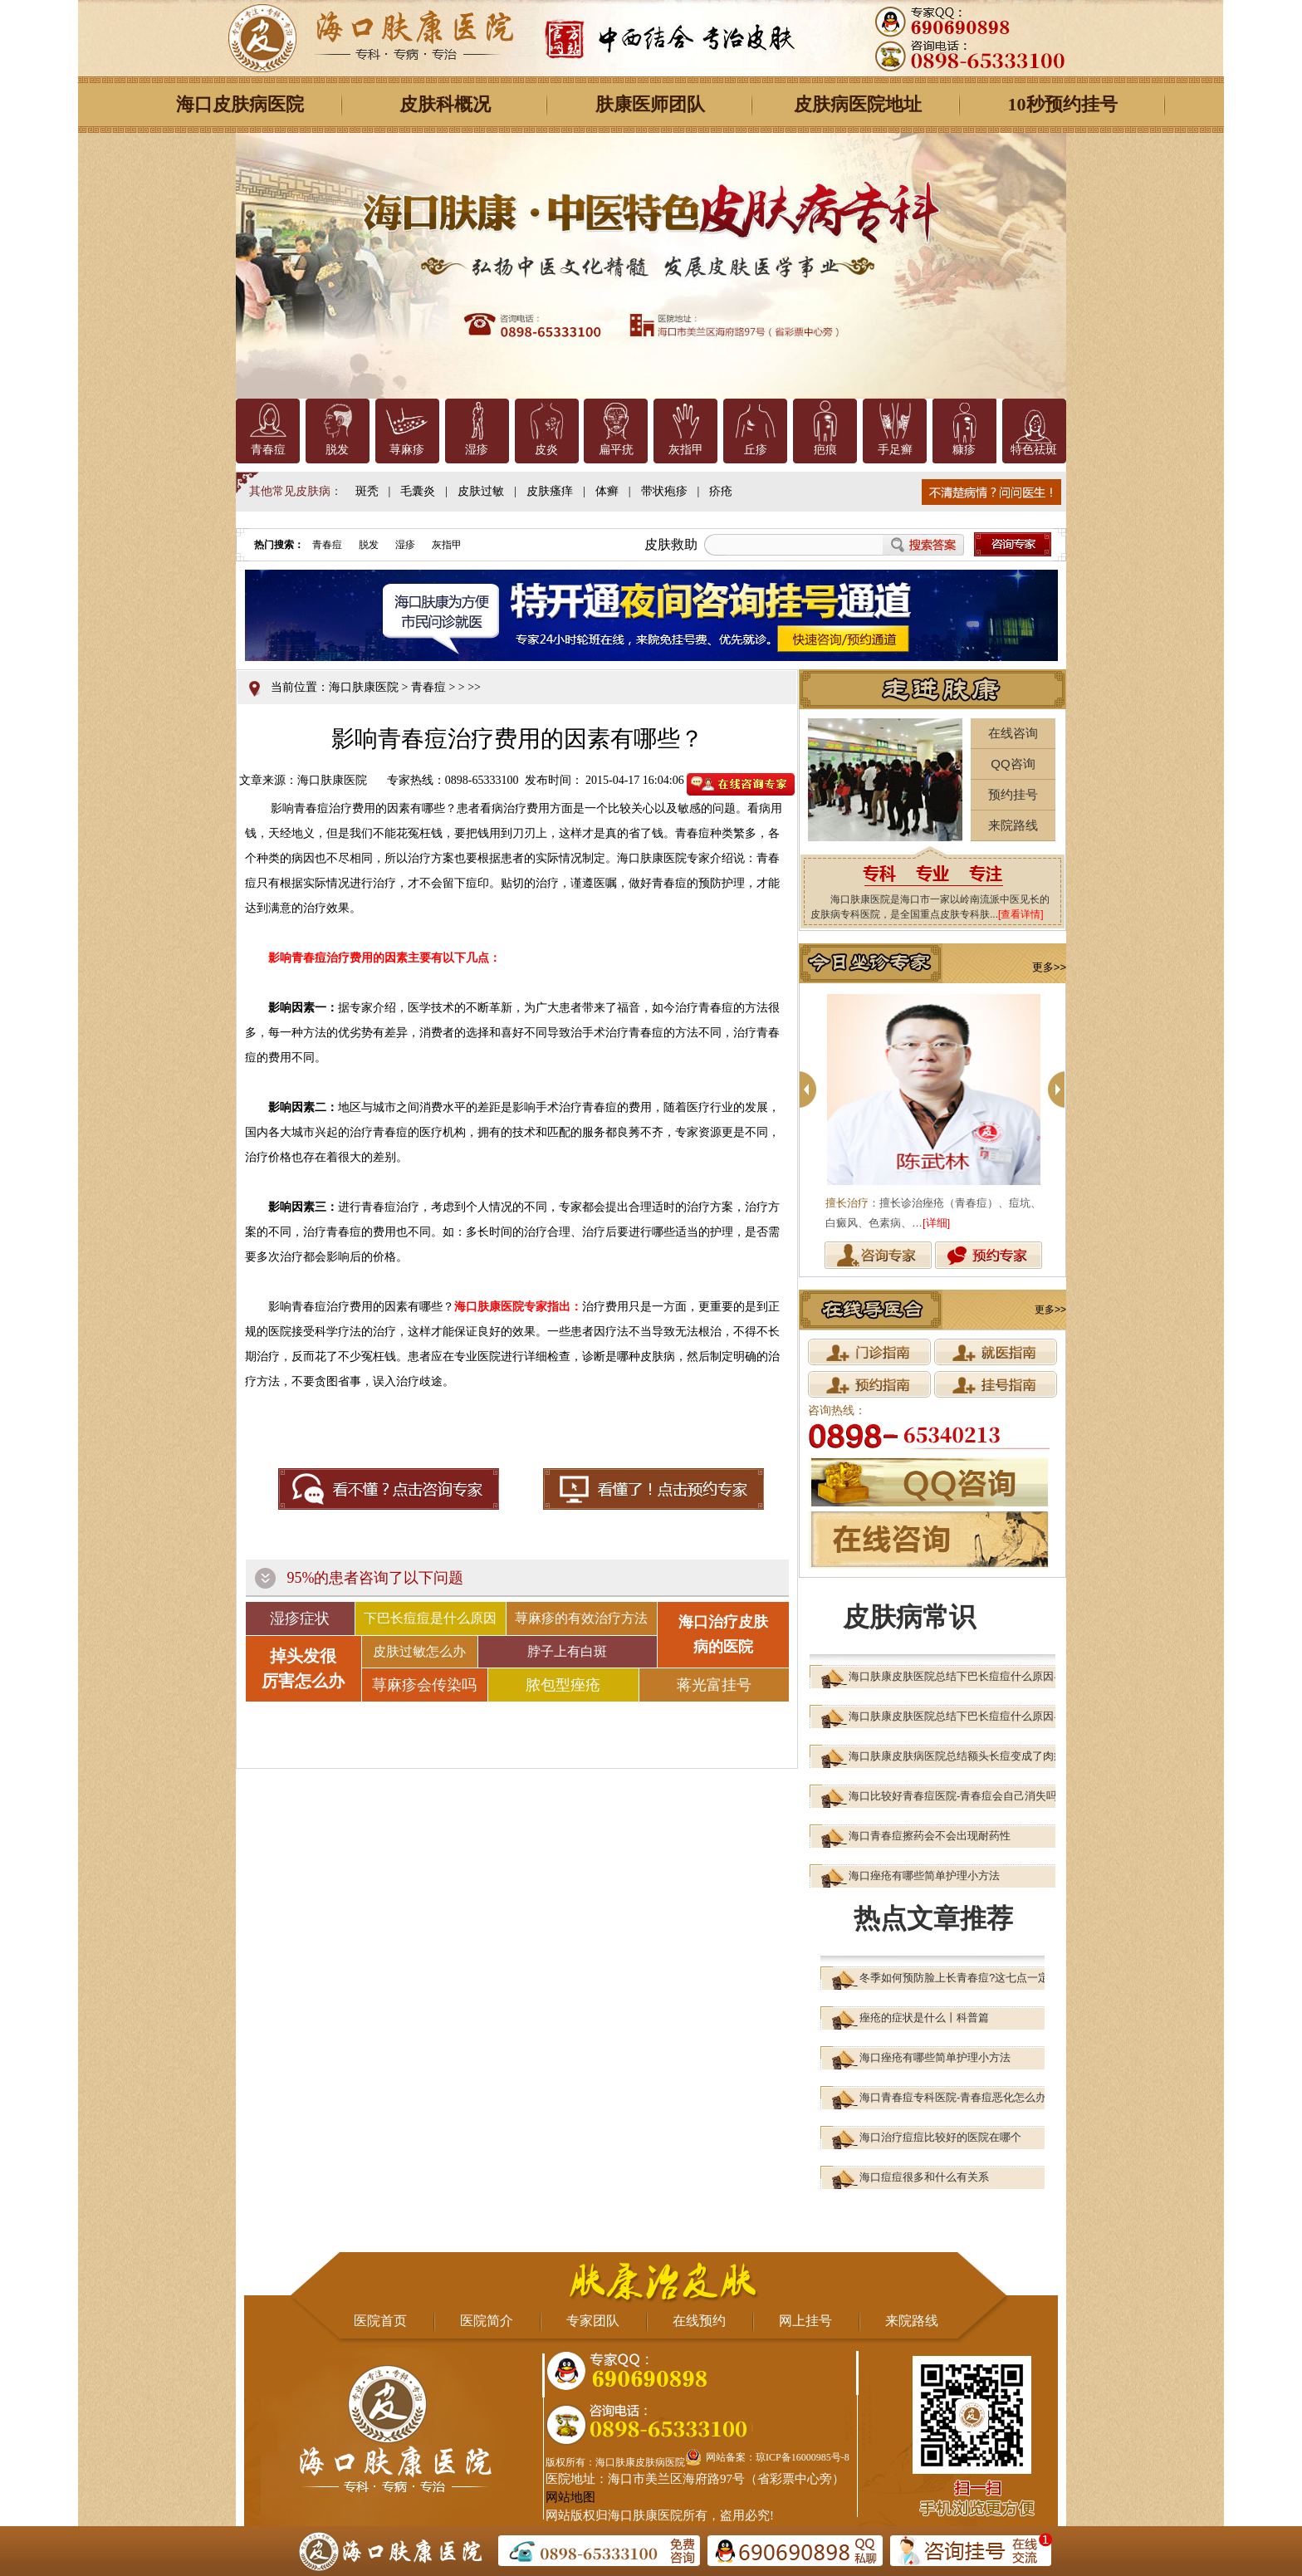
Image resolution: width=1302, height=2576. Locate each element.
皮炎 (546, 449)
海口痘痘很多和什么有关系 (924, 2177)
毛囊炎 (417, 491)
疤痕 (825, 449)
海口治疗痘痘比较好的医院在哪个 (940, 2137)
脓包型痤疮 (563, 1685)
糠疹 (964, 449)
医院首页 (380, 2321)
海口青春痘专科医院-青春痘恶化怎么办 (952, 2097)
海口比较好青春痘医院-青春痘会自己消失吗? (956, 1796)
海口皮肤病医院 (240, 104)
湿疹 (476, 449)
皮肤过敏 (481, 491)
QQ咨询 (1013, 764)
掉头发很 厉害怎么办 (303, 1668)
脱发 (337, 449)
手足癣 (895, 449)
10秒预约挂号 (1063, 104)
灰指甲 (685, 449)
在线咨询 (1013, 733)
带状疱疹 (664, 491)
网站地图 (570, 2497)
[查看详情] (1021, 914)
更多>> (1049, 967)
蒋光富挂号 (714, 1685)
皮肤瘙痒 (549, 491)
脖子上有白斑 (567, 1651)
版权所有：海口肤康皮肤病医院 (615, 2462)
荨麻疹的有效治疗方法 (581, 1618)
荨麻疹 (406, 449)
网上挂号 (805, 2321)
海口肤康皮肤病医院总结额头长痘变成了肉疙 (957, 1756)
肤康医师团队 (650, 104)
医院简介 (486, 2321)
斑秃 (367, 491)
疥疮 (720, 491)
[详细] (936, 1223)
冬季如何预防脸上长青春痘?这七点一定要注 (964, 1977)
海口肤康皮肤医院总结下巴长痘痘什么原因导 (957, 1676)
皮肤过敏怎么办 (419, 1651)
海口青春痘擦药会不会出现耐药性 (930, 1835)
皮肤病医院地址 (858, 104)
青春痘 (268, 449)
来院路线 (1013, 825)
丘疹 (755, 449)
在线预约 (699, 2321)
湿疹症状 (300, 1618)
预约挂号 (1013, 794)
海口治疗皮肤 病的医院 (723, 1634)
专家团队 (592, 2321)
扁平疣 (616, 449)
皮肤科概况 (445, 104)
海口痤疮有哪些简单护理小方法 (924, 1875)
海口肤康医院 (364, 687)
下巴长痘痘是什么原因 (430, 1618)
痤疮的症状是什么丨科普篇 (924, 2017)
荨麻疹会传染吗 (424, 1685)
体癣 (607, 491)
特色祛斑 (1034, 449)
